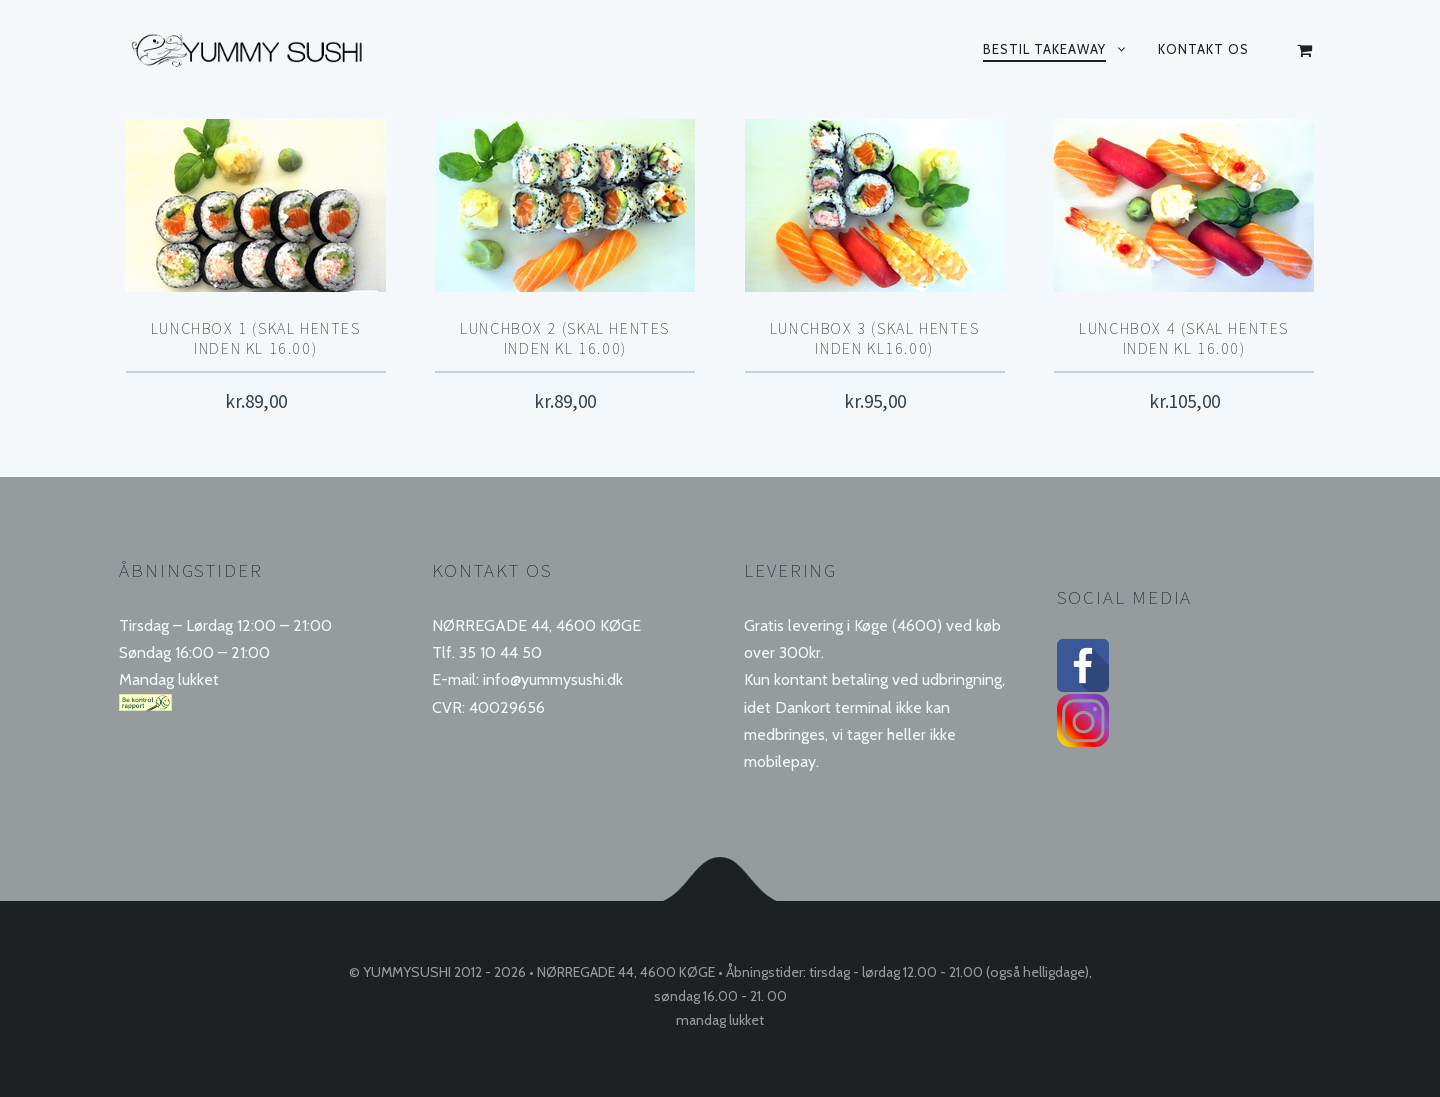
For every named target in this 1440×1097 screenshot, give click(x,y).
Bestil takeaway (1044, 49)
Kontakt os (1203, 49)
